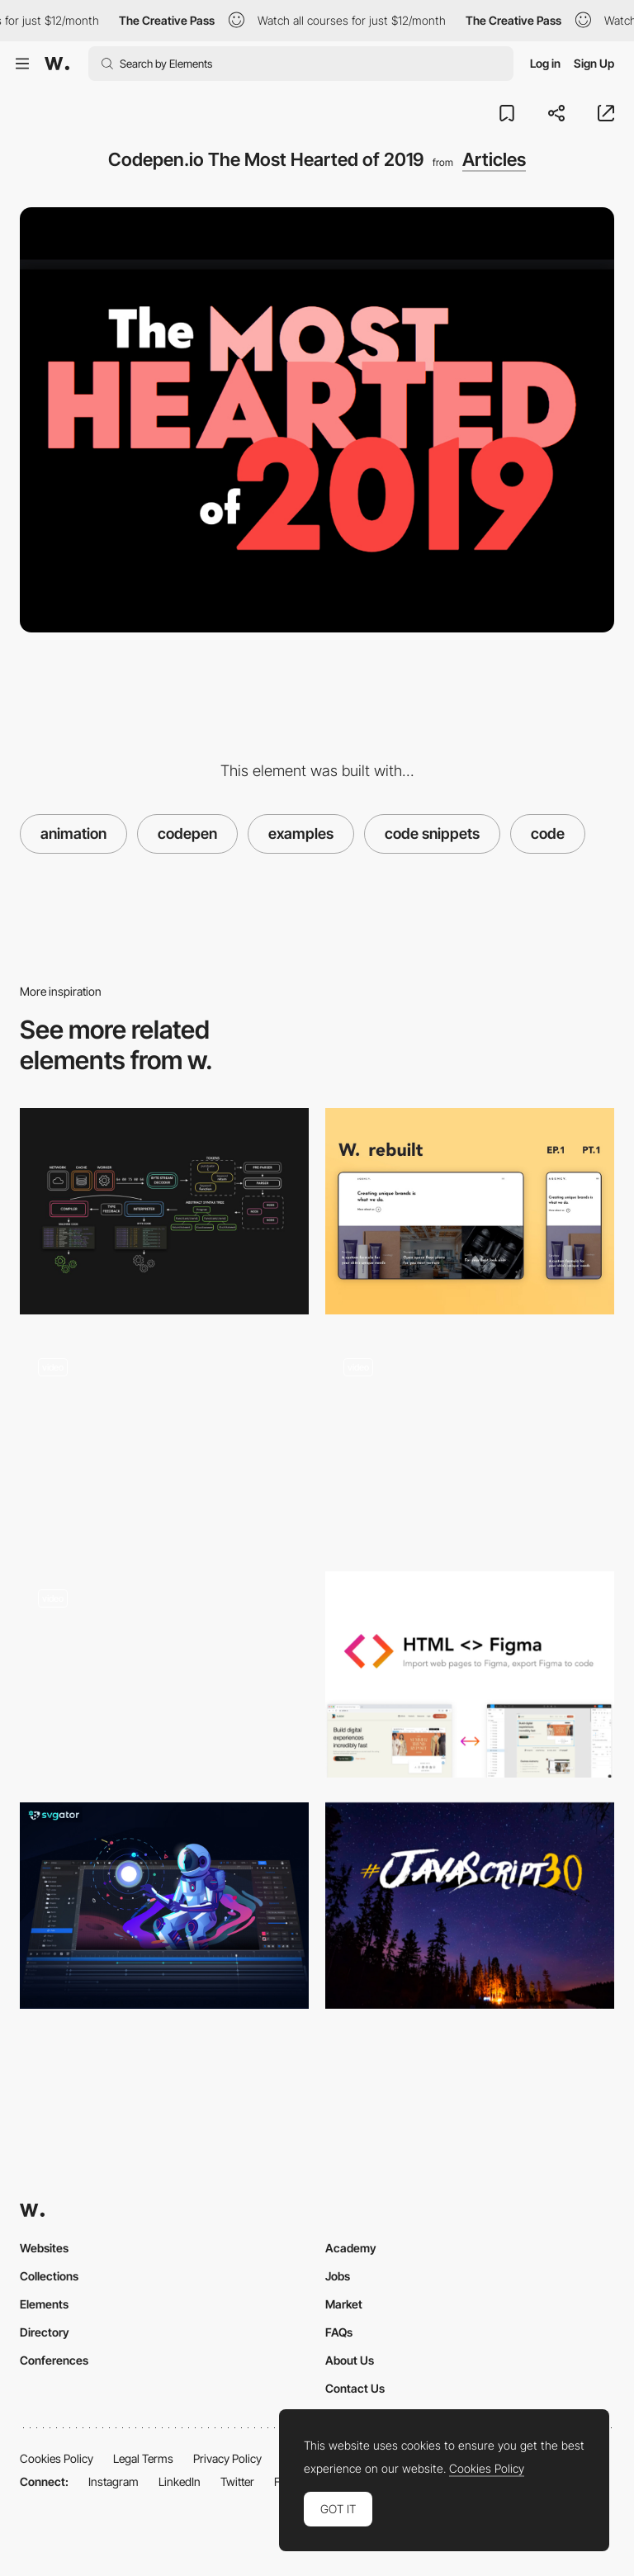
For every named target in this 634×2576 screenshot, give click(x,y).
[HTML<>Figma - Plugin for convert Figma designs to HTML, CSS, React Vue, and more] (469, 1674)
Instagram (113, 2481)
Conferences (54, 2360)
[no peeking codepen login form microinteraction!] (164, 1674)
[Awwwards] (57, 63)
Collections (49, 2276)
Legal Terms (143, 2458)
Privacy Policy (227, 2458)
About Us (349, 2360)
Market (343, 2304)
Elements (44, 2304)
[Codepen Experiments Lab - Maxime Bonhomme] (164, 1442)
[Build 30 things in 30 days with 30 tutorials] (469, 1905)
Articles (494, 159)
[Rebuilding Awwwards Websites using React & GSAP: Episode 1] (469, 1211)
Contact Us (355, 2388)
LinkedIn (179, 2481)
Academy (350, 2248)
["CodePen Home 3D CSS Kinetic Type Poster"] (469, 1442)
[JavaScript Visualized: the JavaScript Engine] (164, 1211)
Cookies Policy (56, 2458)
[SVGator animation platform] (164, 1905)
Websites (44, 2248)
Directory (44, 2332)
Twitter (237, 2481)
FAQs (338, 2332)
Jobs (337, 2276)
